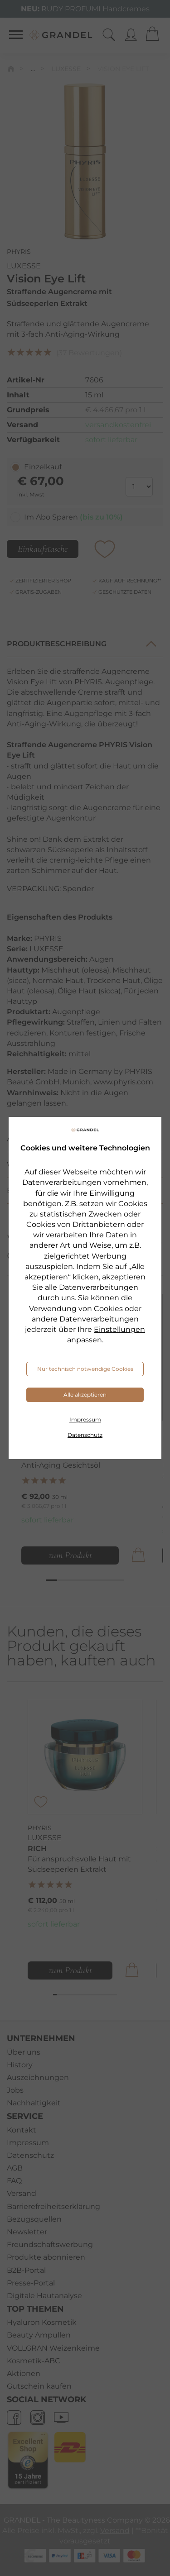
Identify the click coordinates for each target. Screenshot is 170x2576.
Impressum (85, 1419)
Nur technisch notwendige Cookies (85, 1368)
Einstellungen (119, 1329)
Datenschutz (85, 1434)
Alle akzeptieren (85, 1394)
